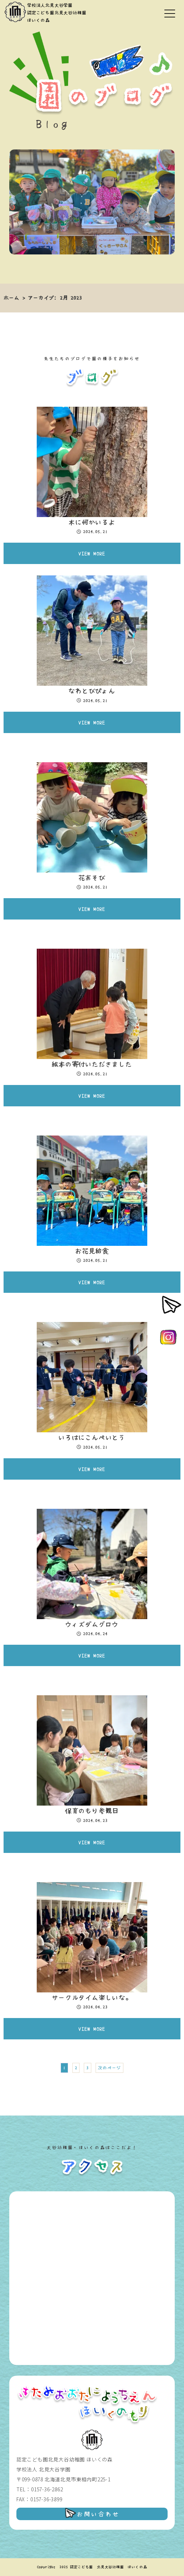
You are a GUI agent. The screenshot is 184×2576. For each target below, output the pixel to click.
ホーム (11, 297)
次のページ (109, 2068)
